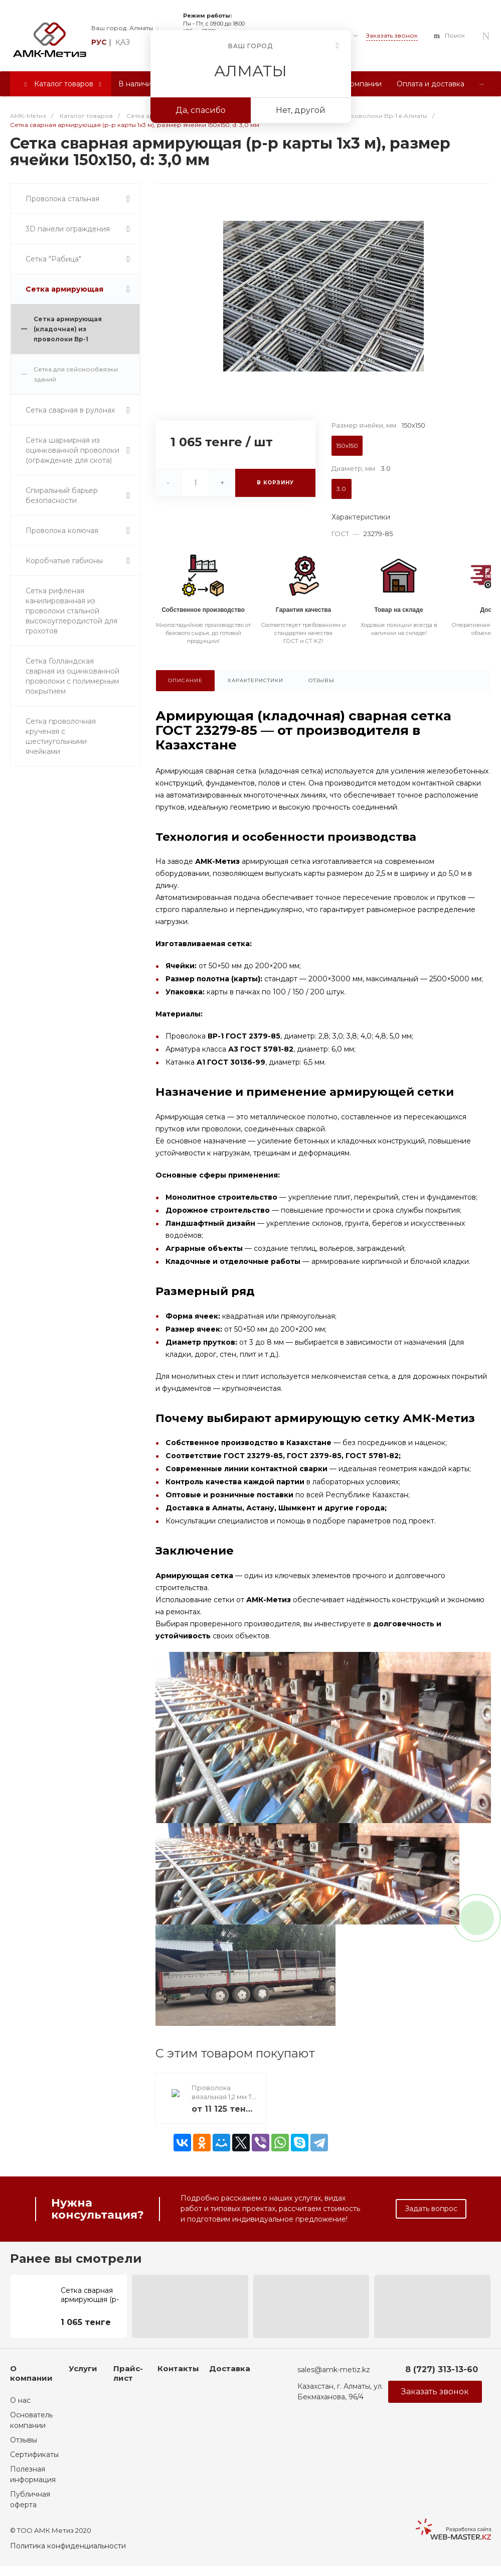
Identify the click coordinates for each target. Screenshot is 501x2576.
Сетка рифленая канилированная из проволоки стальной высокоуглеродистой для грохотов (71, 610)
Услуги (83, 2368)
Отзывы (23, 2439)
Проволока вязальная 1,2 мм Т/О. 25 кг (223, 2097)
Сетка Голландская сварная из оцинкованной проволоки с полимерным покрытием (72, 676)
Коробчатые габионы (64, 560)
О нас (20, 2400)
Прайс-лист (128, 2373)
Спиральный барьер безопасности (62, 495)
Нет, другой (300, 110)
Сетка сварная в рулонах (70, 410)
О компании (31, 2373)
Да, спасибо (201, 110)
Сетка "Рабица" (53, 259)
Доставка (229, 2368)
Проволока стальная (62, 198)
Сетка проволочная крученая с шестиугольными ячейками (61, 736)
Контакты (178, 2368)
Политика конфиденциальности (68, 2545)
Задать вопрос (431, 2208)
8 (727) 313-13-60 (441, 2369)
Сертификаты (34, 2454)
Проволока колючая (62, 530)
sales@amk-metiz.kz (333, 2369)
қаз (122, 42)
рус (99, 42)
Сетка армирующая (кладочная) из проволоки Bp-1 (68, 329)
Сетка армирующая (64, 289)
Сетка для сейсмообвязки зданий (76, 374)
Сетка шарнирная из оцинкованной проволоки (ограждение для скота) (72, 450)
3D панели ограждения (68, 228)
